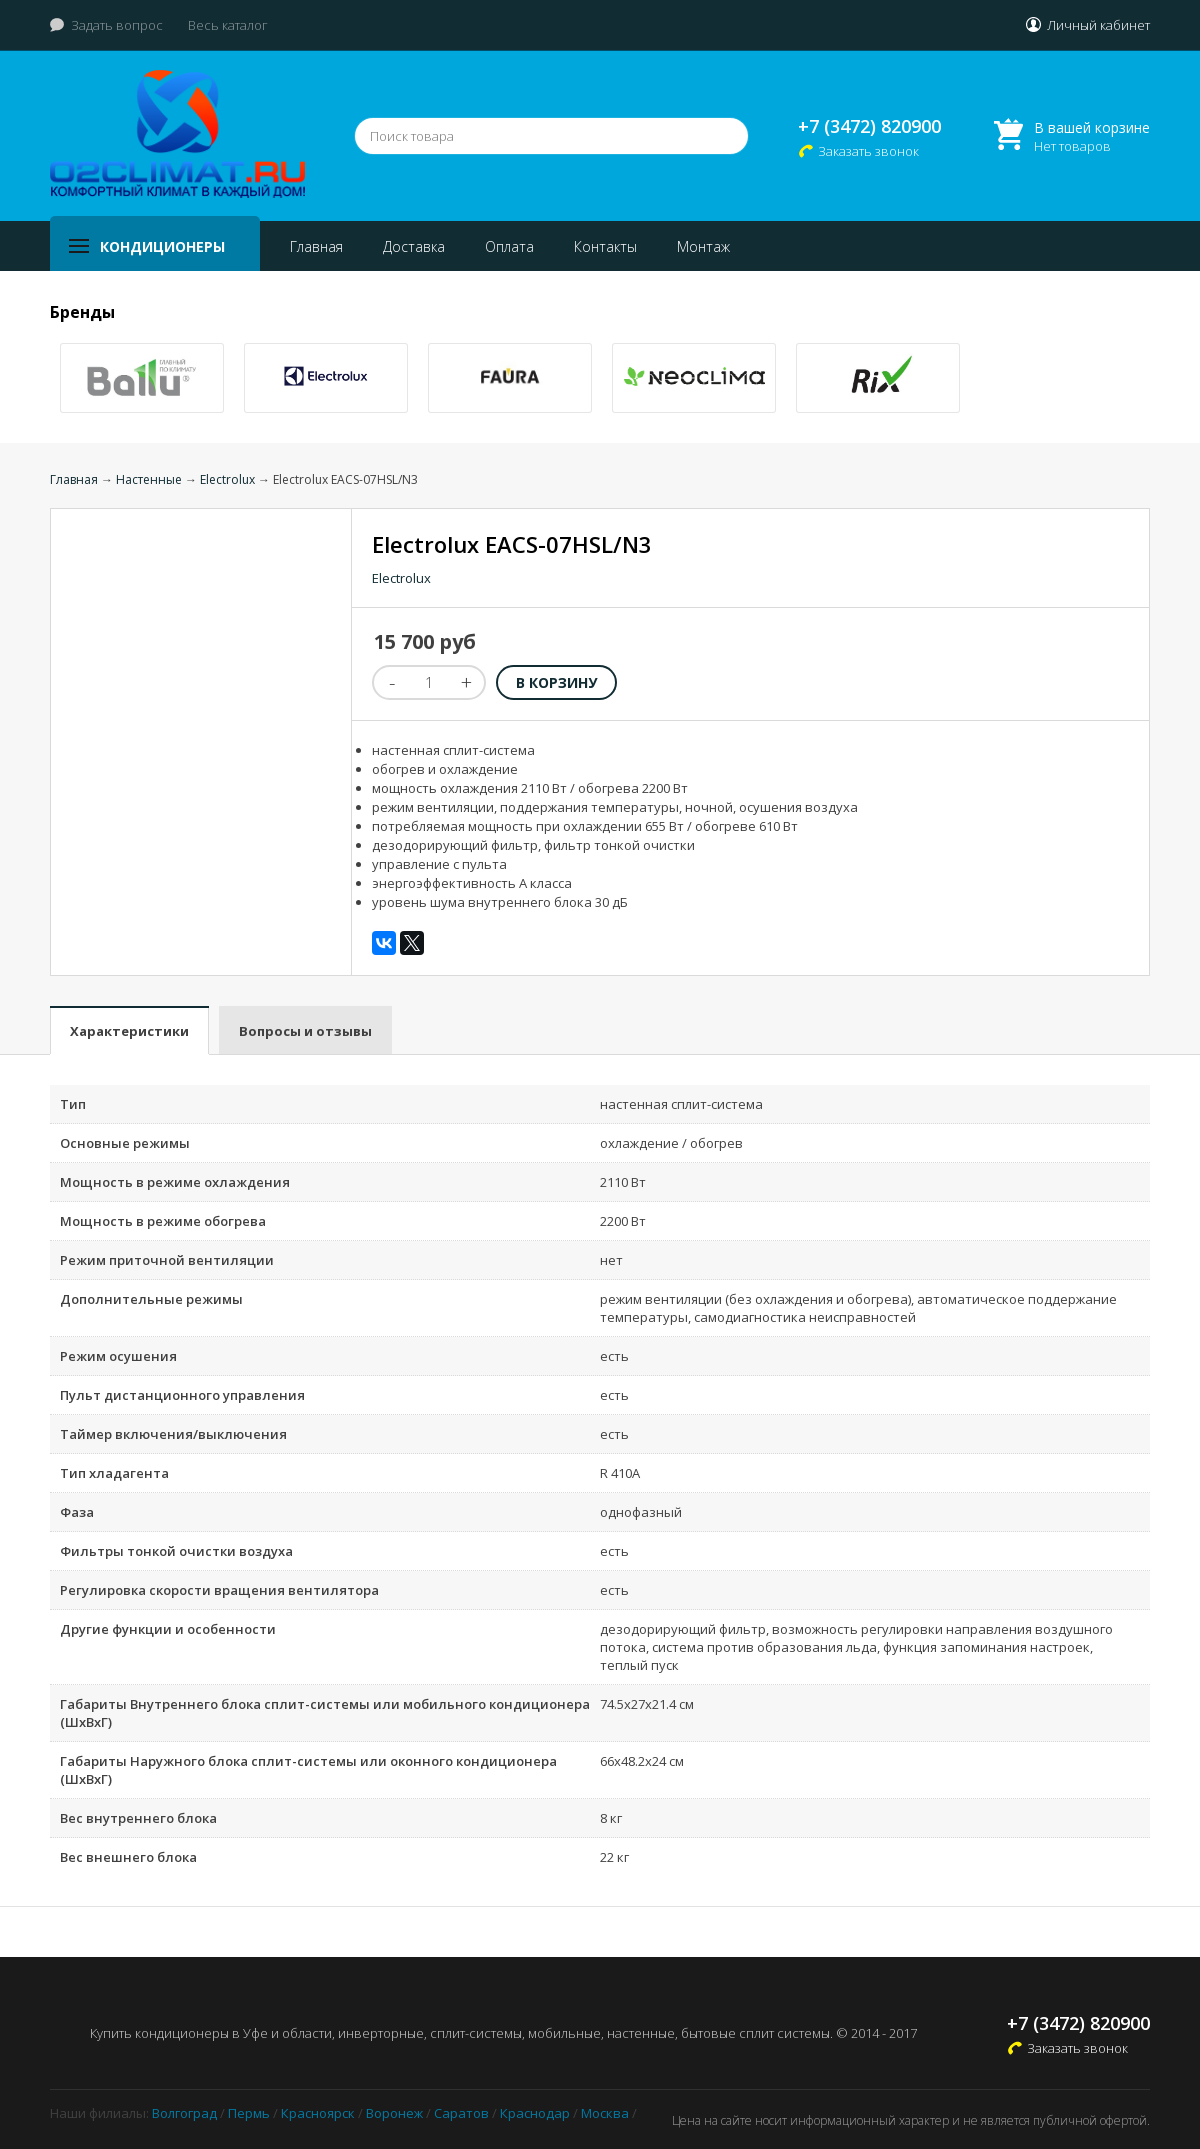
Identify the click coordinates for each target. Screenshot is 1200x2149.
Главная (316, 246)
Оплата (509, 246)
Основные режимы (125, 1143)
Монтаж (703, 246)
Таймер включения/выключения (173, 1434)
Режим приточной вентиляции (167, 1260)
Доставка (414, 246)
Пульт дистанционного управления (182, 1395)
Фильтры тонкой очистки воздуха (176, 1551)
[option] (142, 378)
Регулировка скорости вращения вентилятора (219, 1590)
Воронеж (394, 2113)
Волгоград (184, 2113)
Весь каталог (228, 25)
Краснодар (535, 2113)
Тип (73, 1104)
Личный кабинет (1098, 25)
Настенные (149, 479)
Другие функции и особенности (168, 1629)
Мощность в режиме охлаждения (175, 1182)
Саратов (461, 2113)
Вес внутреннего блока (138, 1818)
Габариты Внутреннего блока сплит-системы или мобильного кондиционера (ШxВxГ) (325, 1713)
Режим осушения (118, 1356)
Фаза (77, 1512)
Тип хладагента (114, 1473)
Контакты (605, 246)
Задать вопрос (117, 25)
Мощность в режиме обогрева (163, 1221)
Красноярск (318, 2113)
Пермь (249, 2113)
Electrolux (227, 479)
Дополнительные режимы (151, 1299)
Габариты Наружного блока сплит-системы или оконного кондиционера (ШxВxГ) (308, 1770)
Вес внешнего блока (128, 1857)
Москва (605, 2113)
